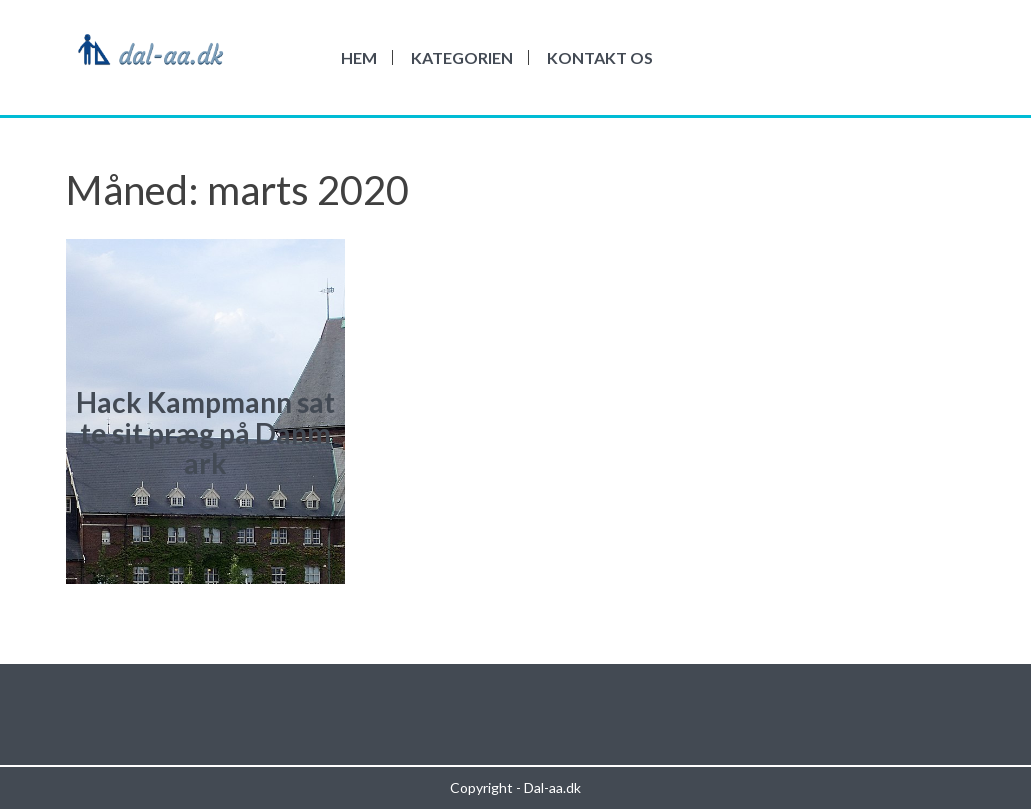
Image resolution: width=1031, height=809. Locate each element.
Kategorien (462, 57)
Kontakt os (600, 57)
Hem (359, 57)
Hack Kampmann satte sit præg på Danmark (205, 433)
